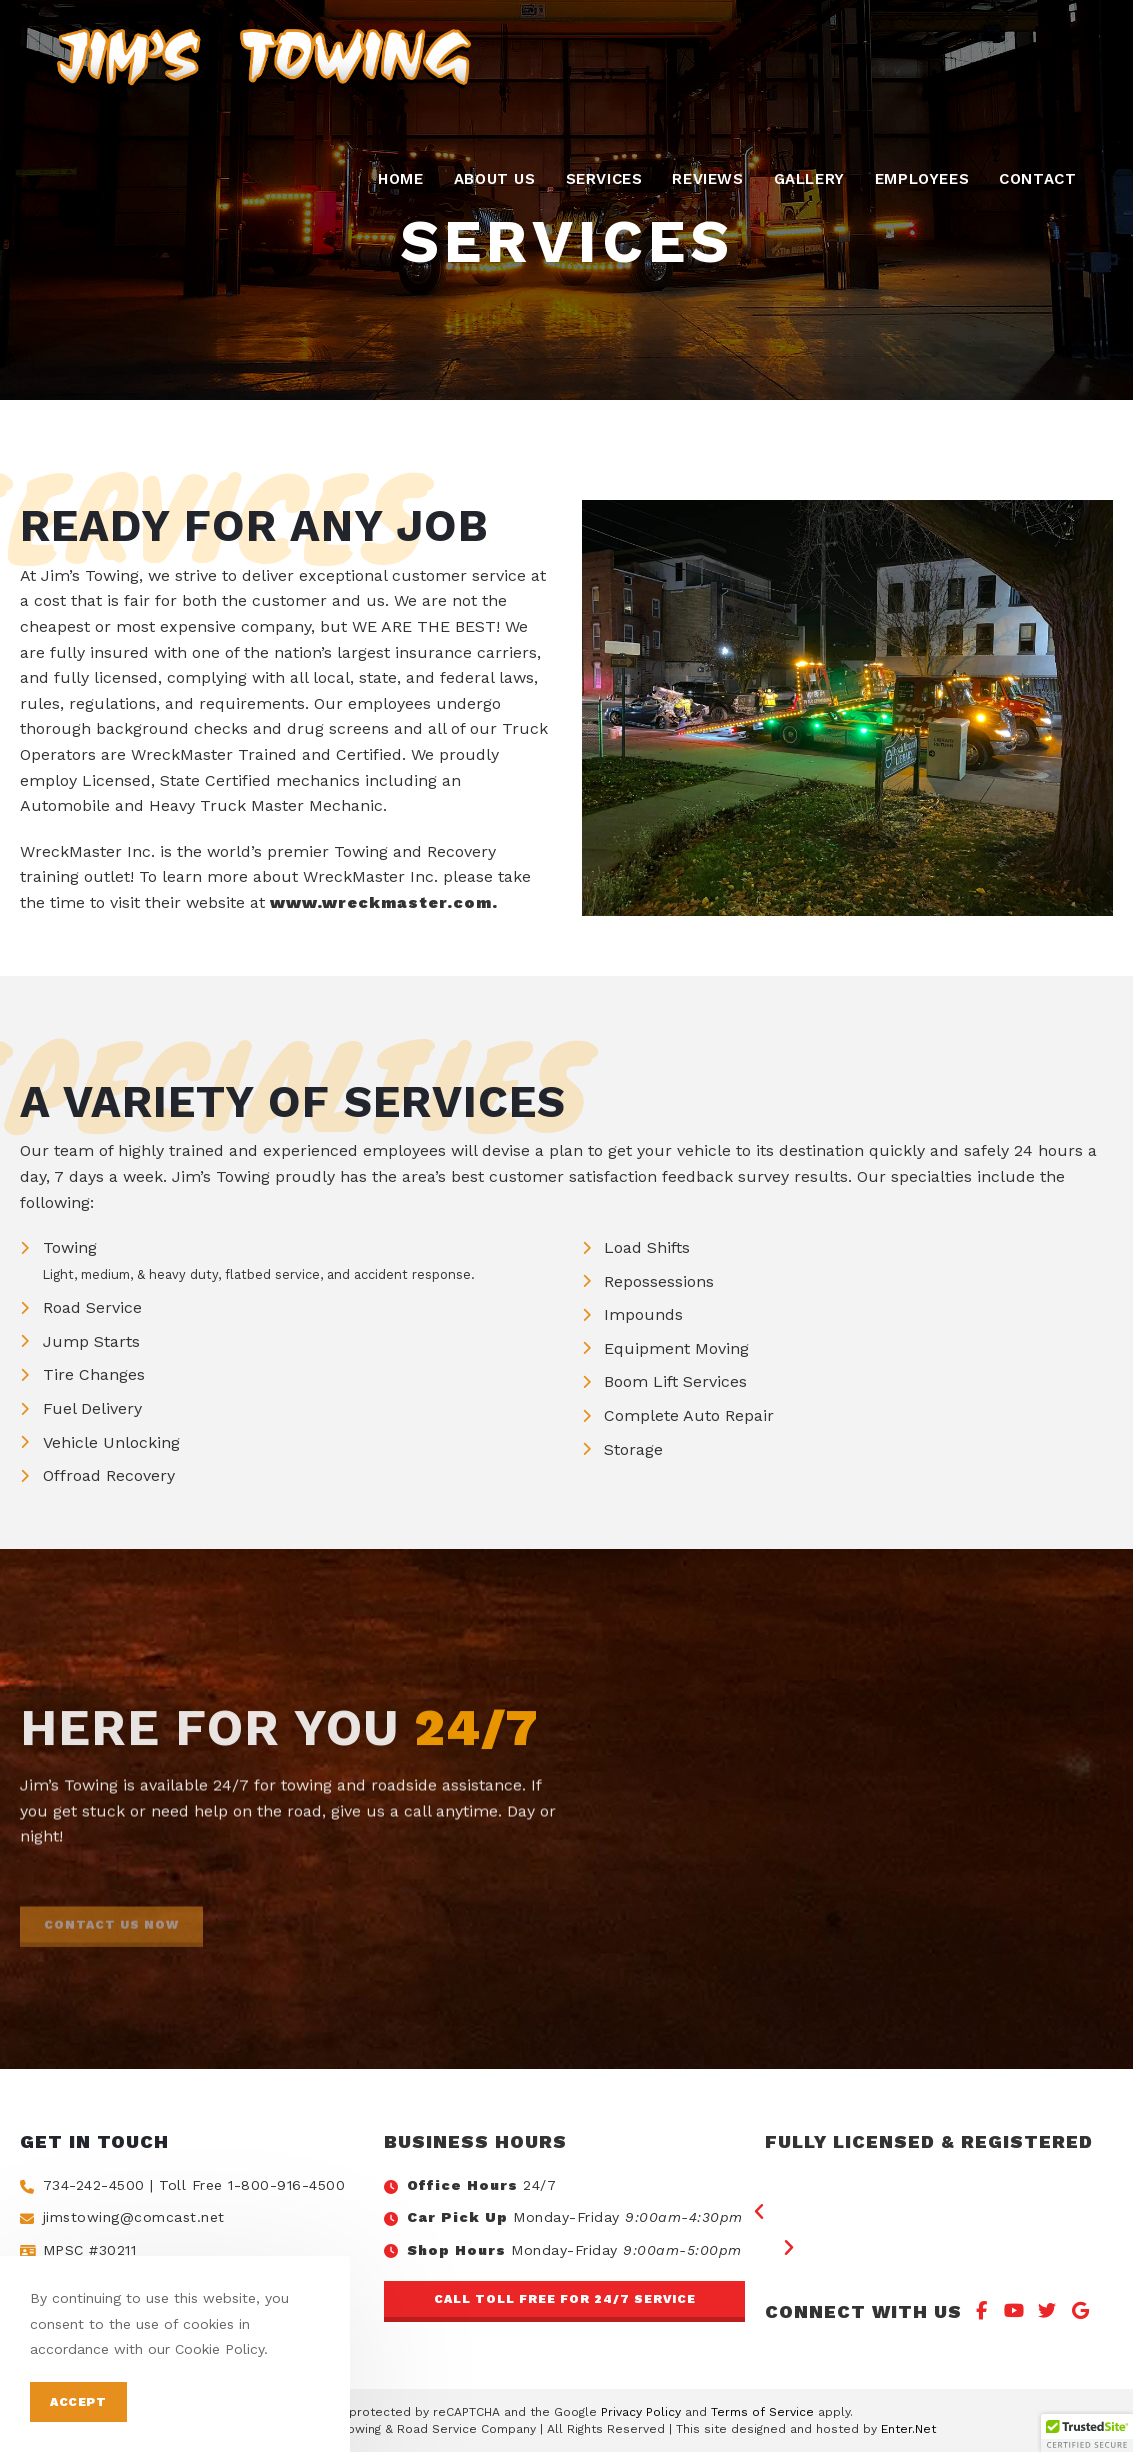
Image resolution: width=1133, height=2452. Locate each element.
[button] (564, 2301)
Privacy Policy (641, 2412)
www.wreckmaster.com (381, 902)
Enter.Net (908, 2429)
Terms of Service (762, 2412)
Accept (78, 2402)
